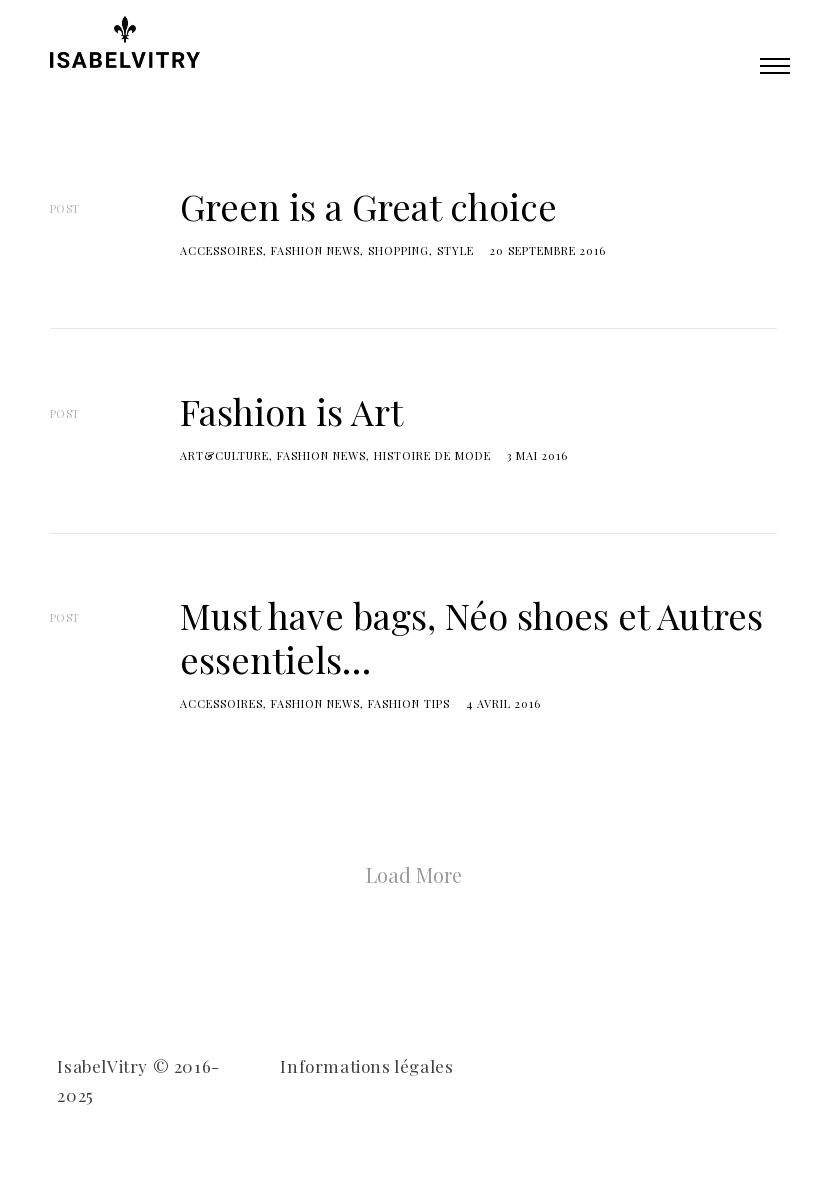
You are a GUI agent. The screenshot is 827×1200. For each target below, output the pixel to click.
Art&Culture (224, 455)
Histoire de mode (432, 455)
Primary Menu (775, 66)
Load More (414, 874)
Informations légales (366, 1066)
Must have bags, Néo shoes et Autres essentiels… (471, 636)
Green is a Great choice (368, 206)
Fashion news (315, 250)
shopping (398, 250)
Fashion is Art (291, 411)
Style (455, 250)
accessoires (221, 250)
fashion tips (409, 703)
